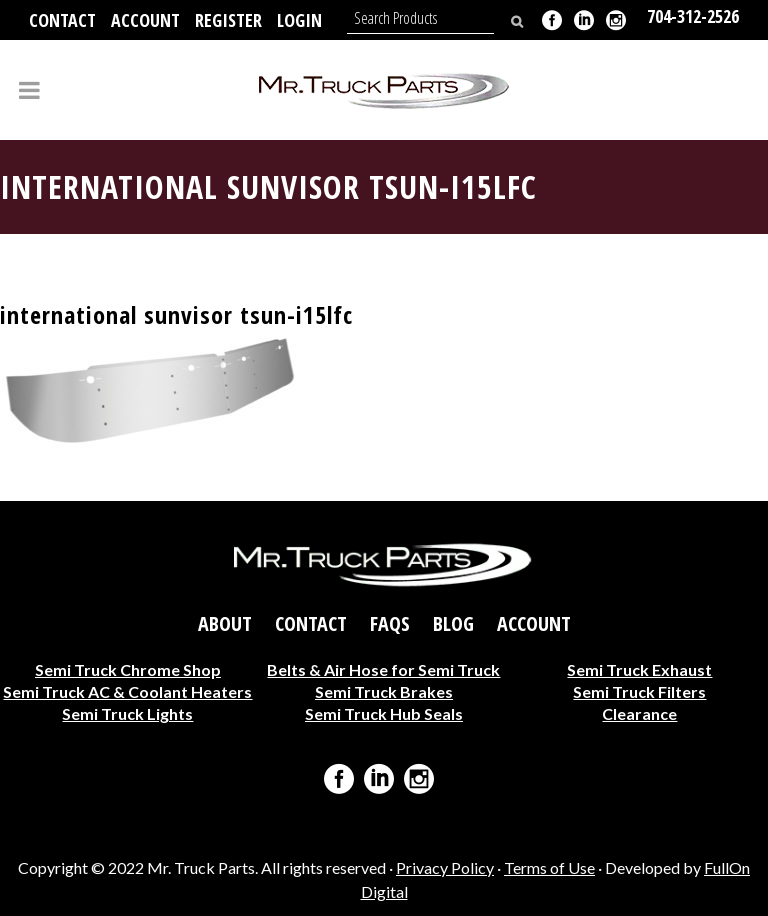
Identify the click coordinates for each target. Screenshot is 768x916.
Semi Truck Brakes (384, 691)
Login (299, 20)
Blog (453, 624)
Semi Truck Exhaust (639, 669)
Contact (62, 20)
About (225, 624)
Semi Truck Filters (639, 691)
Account (145, 20)
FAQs (390, 624)
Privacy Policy (445, 867)
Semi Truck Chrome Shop (128, 669)
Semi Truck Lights (127, 713)
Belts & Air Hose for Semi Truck (383, 669)
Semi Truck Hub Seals (384, 713)
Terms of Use (549, 867)
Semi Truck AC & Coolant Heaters (127, 691)
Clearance (639, 713)
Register (228, 20)
